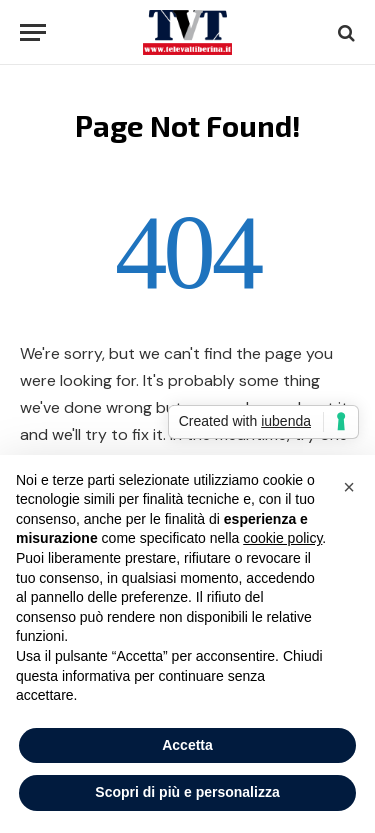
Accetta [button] (187, 745)
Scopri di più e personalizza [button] (187, 792)
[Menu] (33, 32)
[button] (349, 487)
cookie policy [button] (282, 538)
